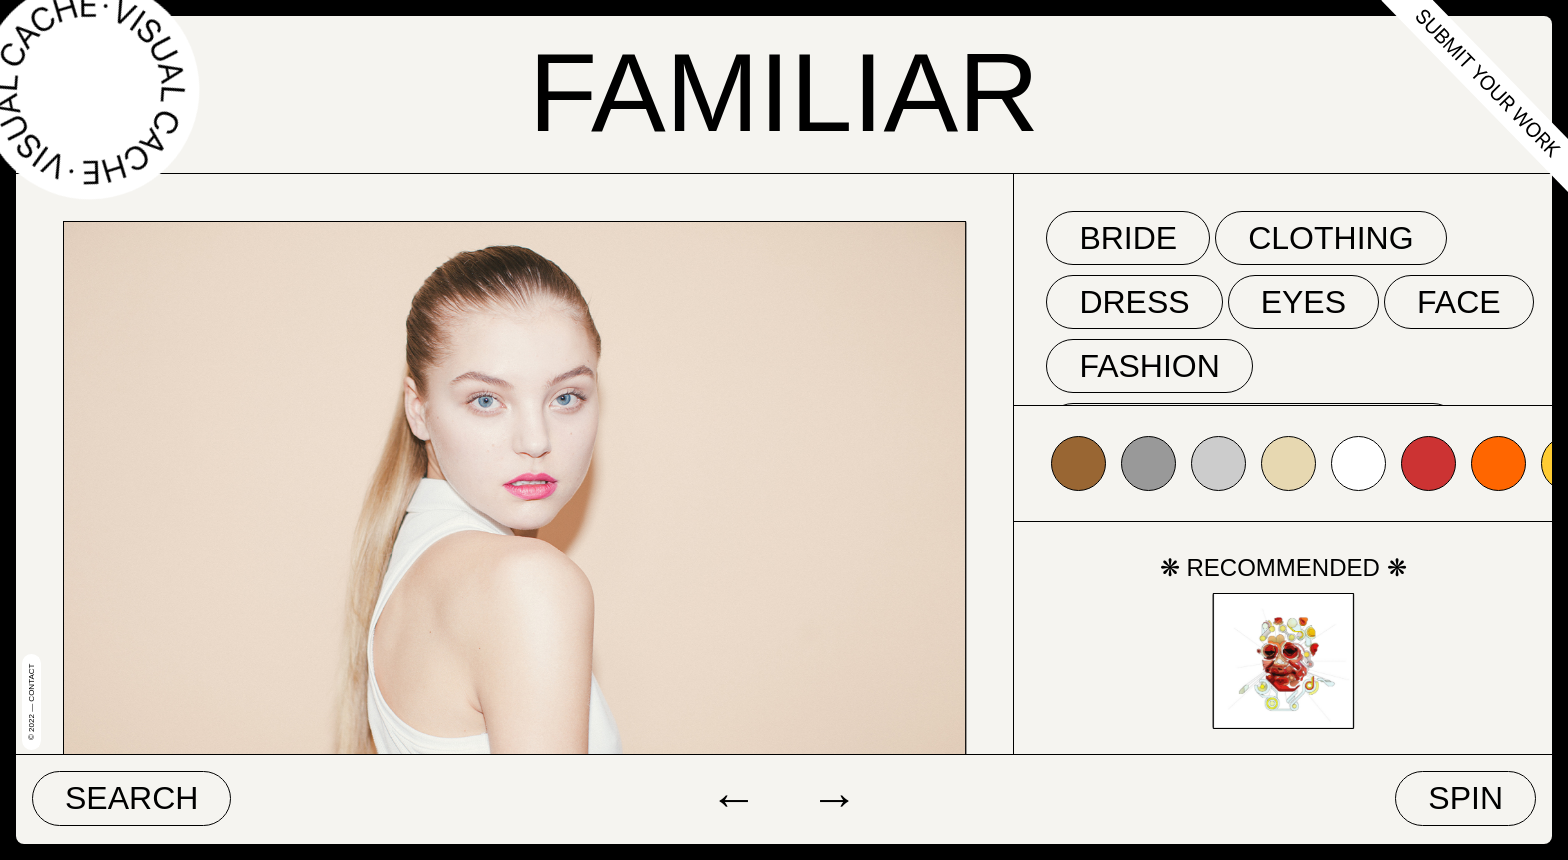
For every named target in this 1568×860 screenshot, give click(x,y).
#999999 (1148, 463)
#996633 (1078, 463)
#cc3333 (1428, 463)
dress (1134, 302)
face (1459, 302)
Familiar (784, 92)
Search (131, 798)
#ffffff (1358, 463)
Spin (1465, 798)
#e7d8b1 (1288, 463)
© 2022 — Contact (31, 702)
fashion (1149, 366)
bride (1128, 238)
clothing (1330, 238)
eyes (1303, 302)
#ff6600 (1498, 463)
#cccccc (1218, 463)
